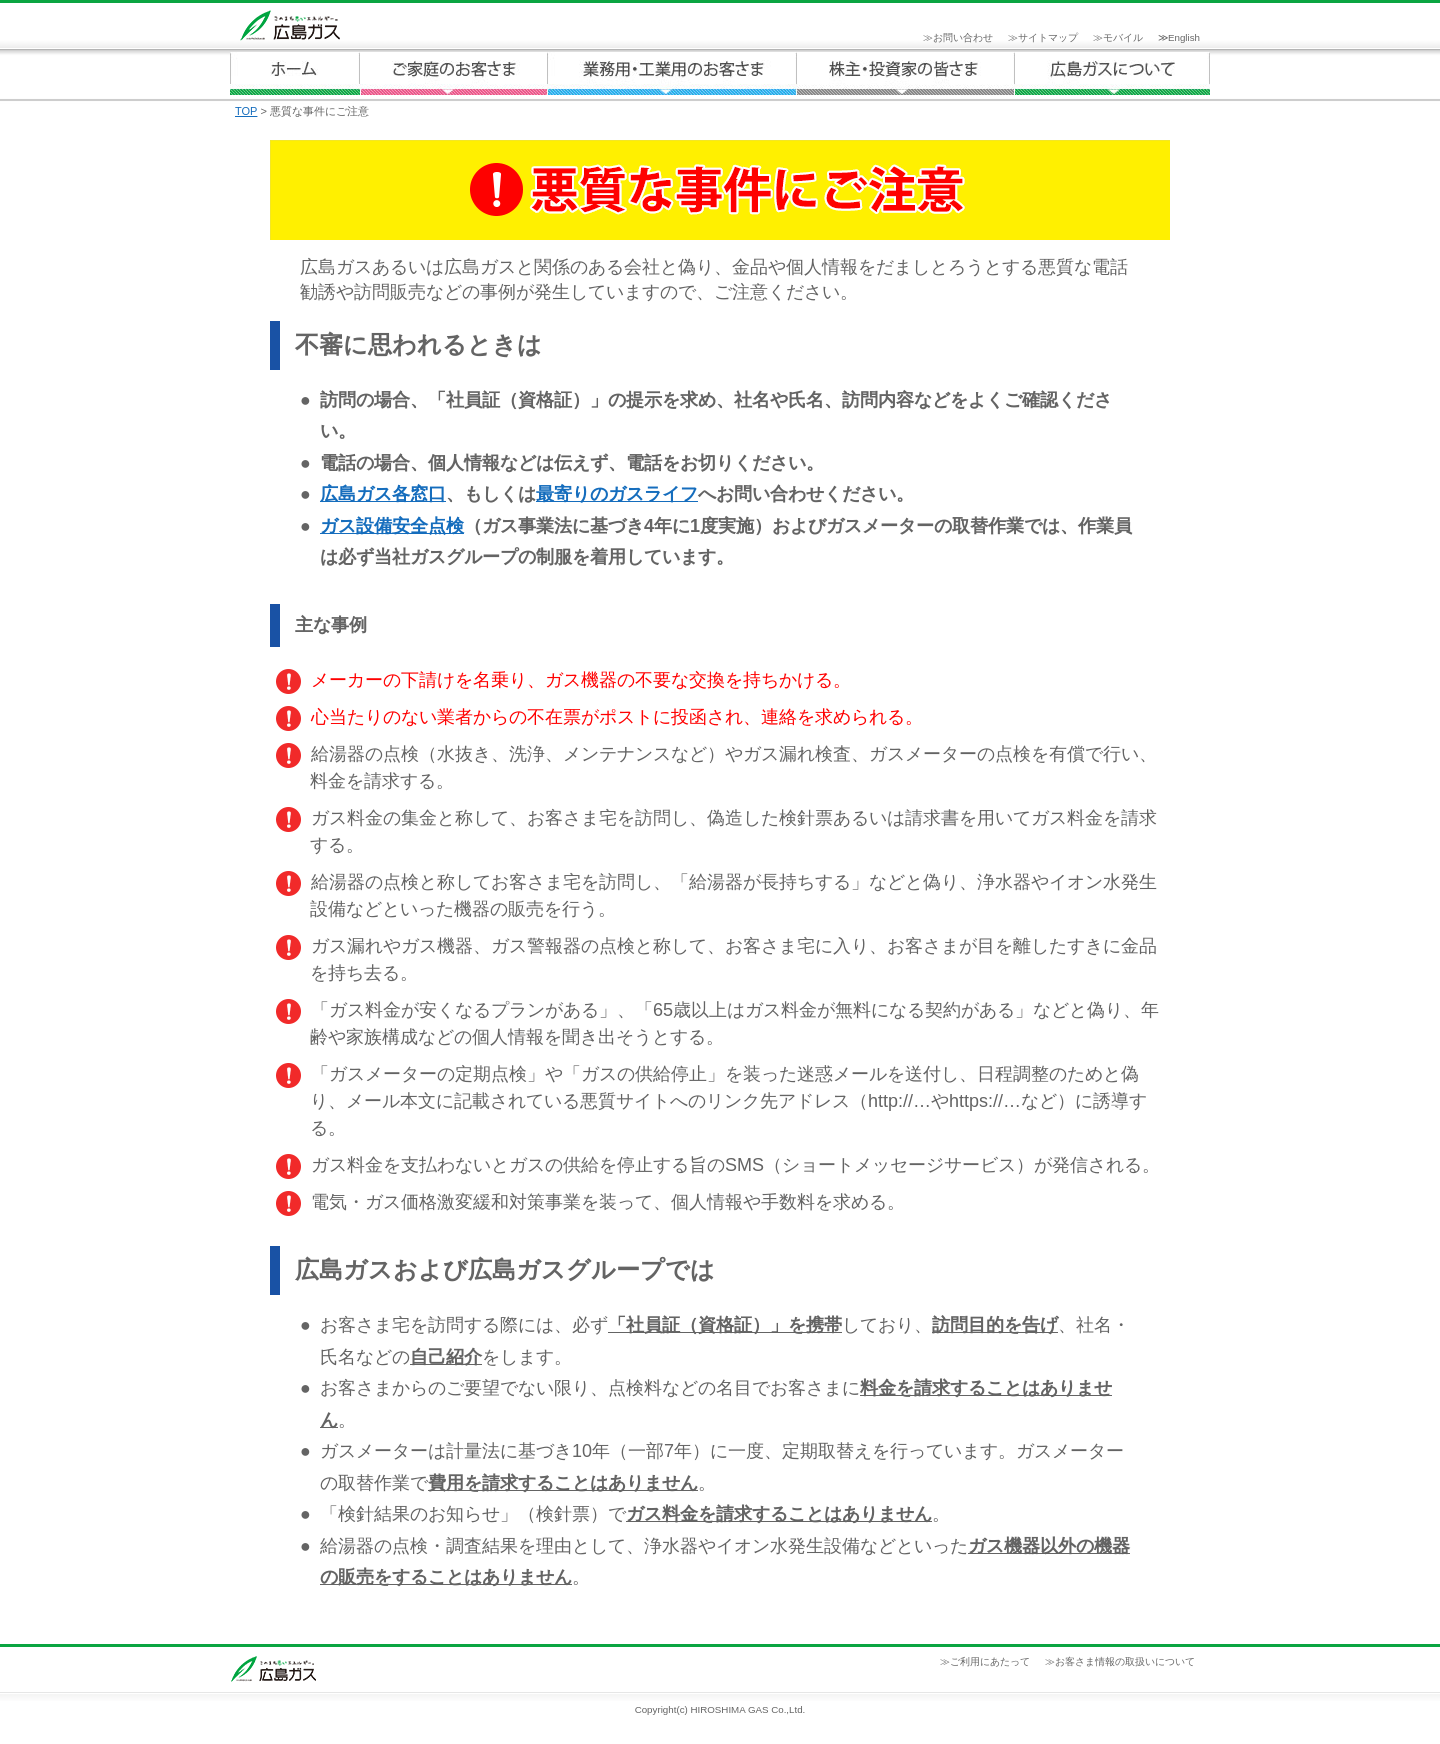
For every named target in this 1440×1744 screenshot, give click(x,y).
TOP (246, 111)
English (1184, 37)
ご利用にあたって (990, 1661)
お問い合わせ (963, 37)
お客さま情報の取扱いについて (1125, 1661)
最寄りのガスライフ (617, 494)
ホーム (295, 73)
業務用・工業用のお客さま (672, 73)
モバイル (1123, 37)
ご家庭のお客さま (453, 73)
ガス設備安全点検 (392, 526)
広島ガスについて (906, 73)
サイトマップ (1048, 37)
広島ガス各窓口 (383, 494)
